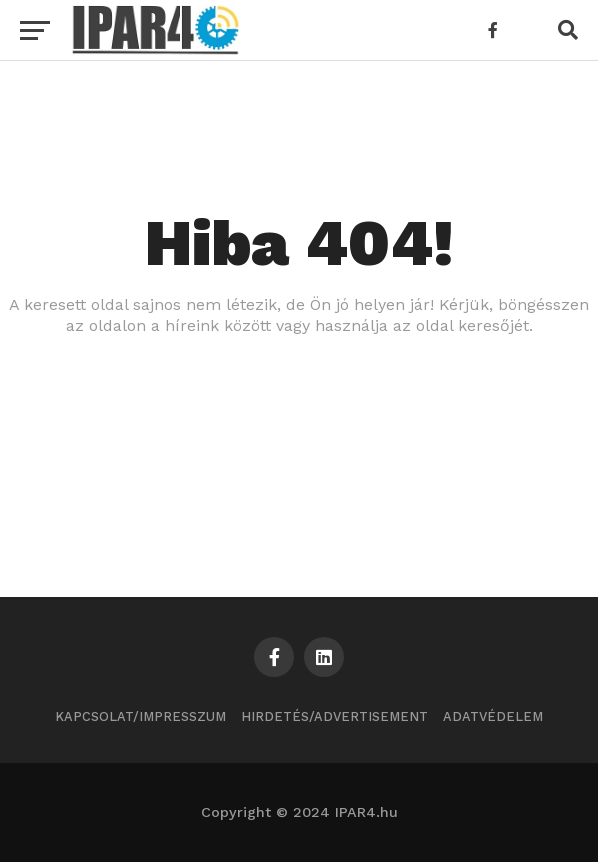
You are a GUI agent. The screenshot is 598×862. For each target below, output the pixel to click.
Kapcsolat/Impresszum (140, 716)
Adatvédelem (493, 716)
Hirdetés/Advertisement (334, 716)
